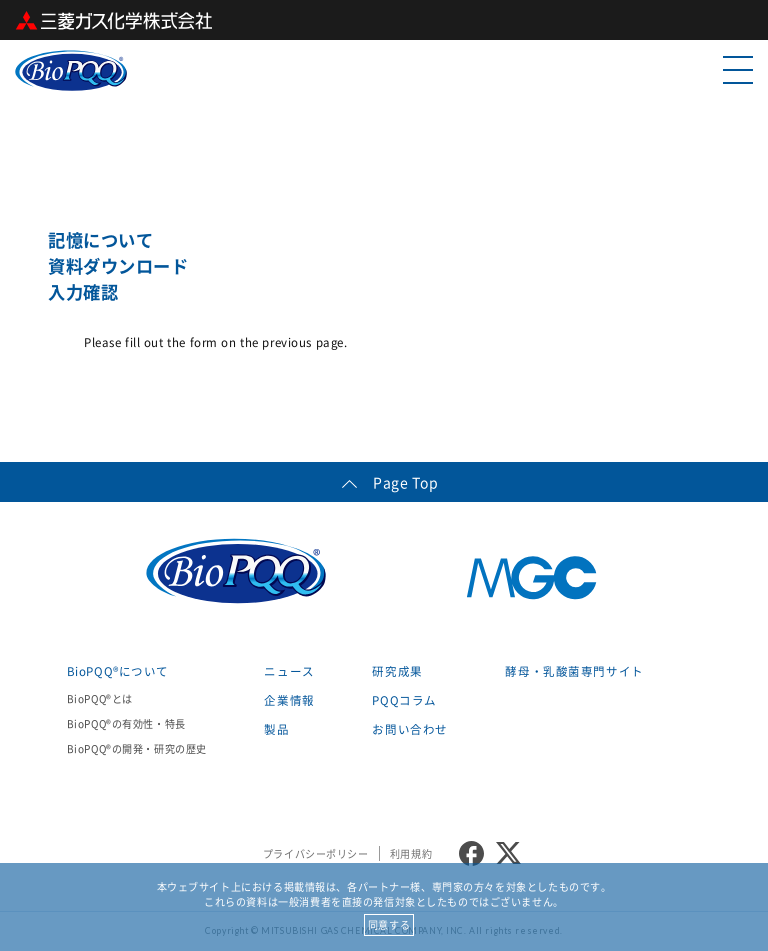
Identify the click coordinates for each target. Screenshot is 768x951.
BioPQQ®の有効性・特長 (126, 723)
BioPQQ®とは (100, 698)
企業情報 (289, 700)
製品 (276, 729)
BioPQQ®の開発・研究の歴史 (137, 748)
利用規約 (411, 853)
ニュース (289, 671)
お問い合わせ (409, 729)
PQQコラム (404, 700)
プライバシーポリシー (316, 853)
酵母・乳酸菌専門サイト (574, 671)
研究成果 (397, 671)
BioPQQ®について (118, 671)
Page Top (383, 482)
